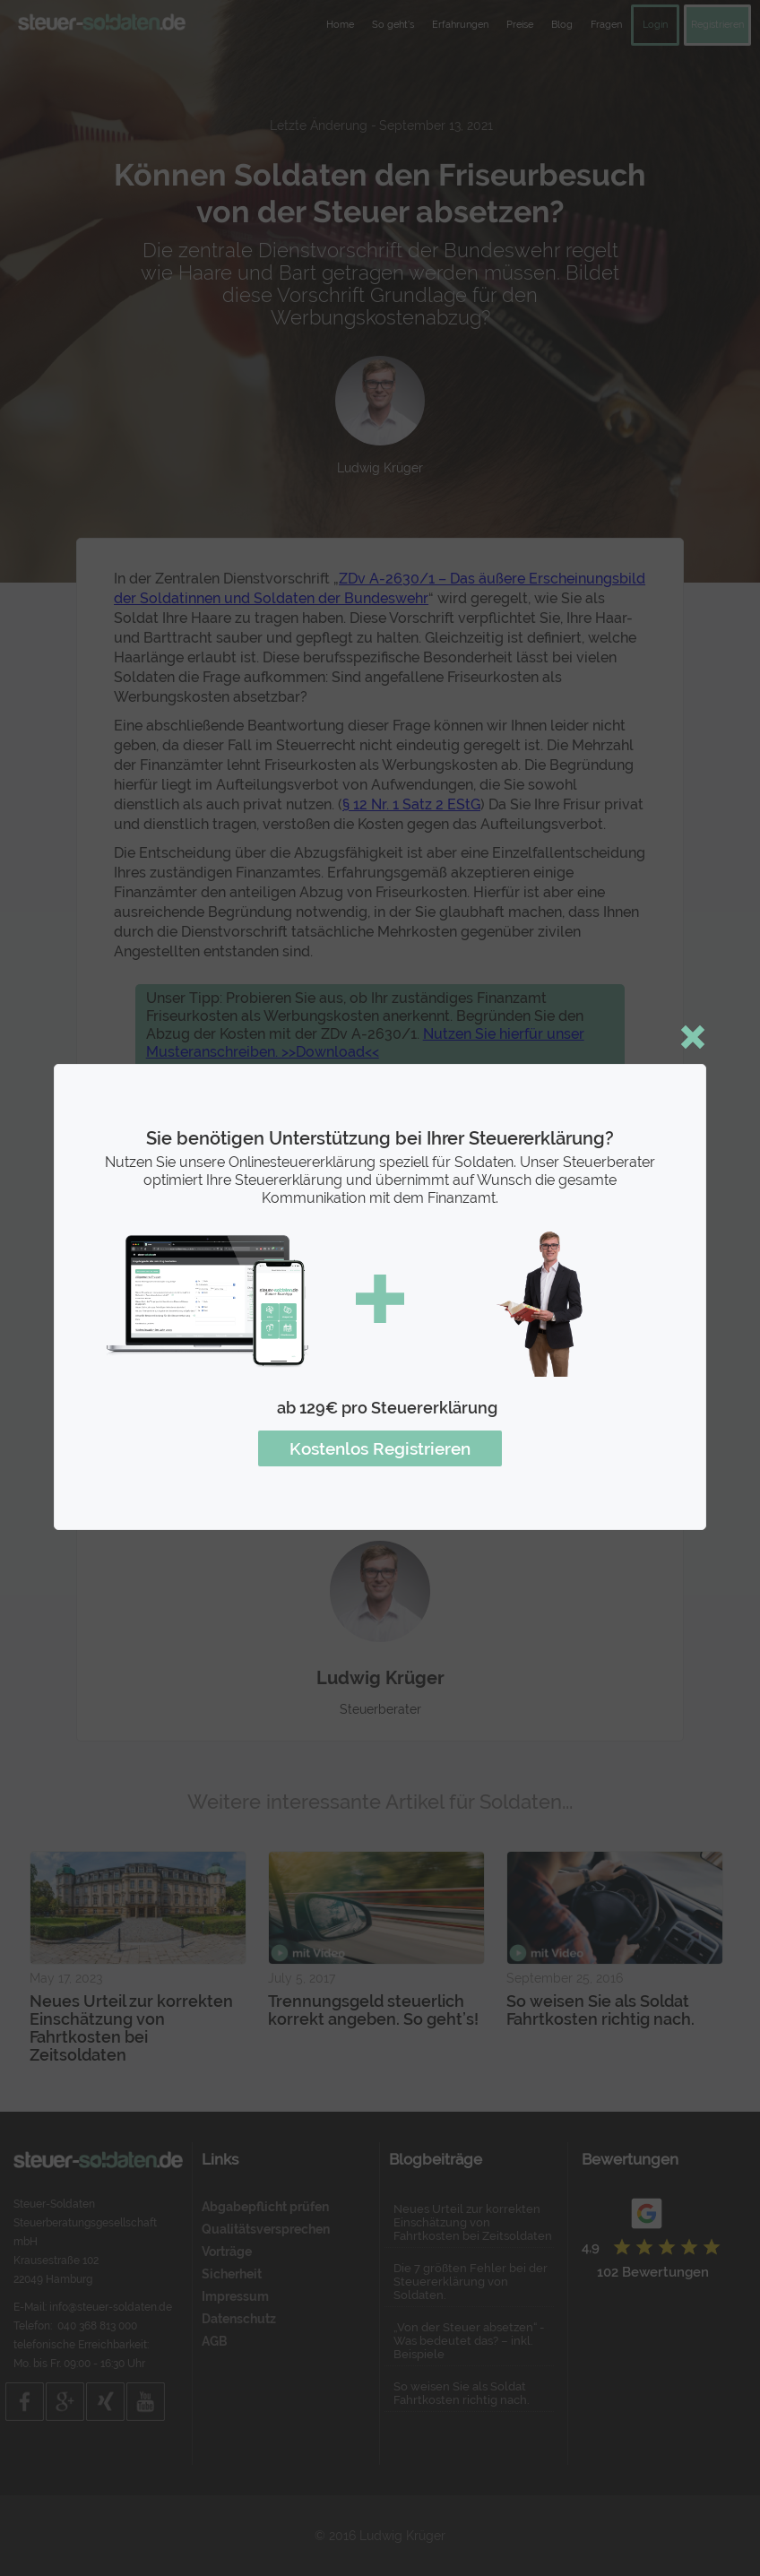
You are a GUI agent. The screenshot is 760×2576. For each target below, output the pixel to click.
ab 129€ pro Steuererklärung (387, 1407)
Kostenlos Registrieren (380, 1448)
